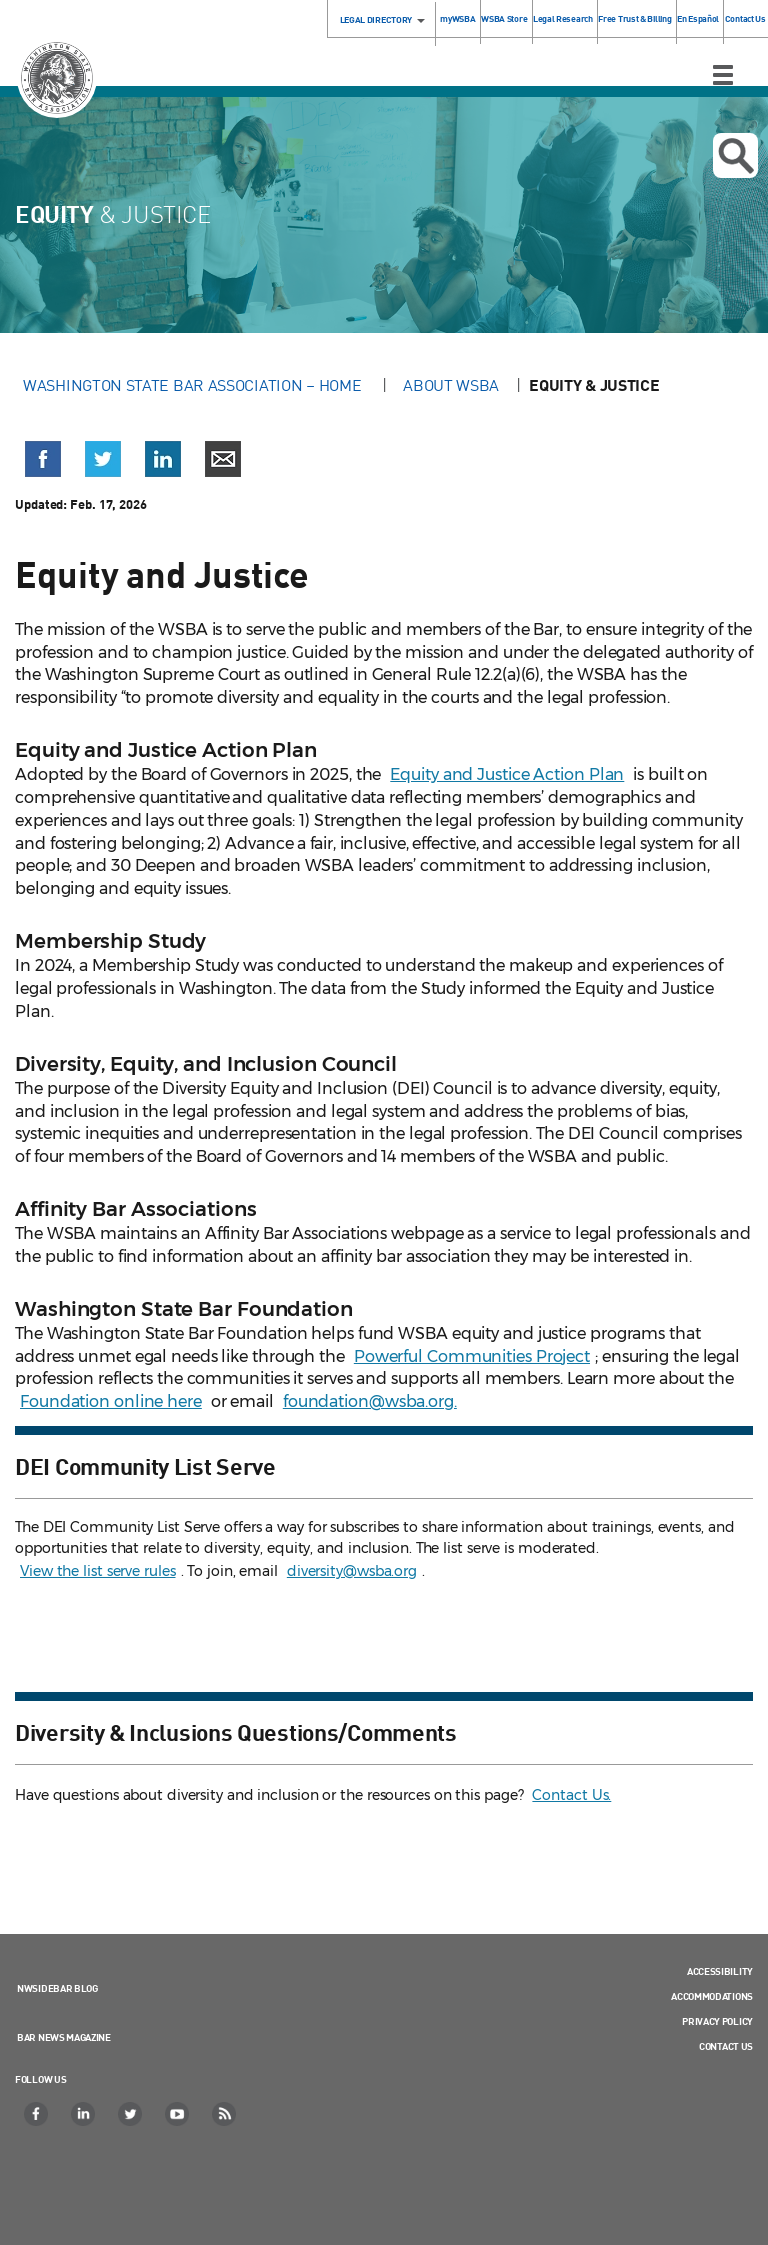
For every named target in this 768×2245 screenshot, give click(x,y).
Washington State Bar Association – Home (194, 385)
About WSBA (451, 385)
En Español (698, 18)
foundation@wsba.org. (370, 1401)
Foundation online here (111, 1401)
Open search (736, 156)
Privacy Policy (717, 2021)
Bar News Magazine (64, 2037)
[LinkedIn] (84, 2114)
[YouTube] (178, 2114)
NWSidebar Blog (57, 1988)
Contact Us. (571, 1795)
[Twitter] (131, 2114)
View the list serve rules (98, 1571)
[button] (43, 459)
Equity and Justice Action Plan (507, 774)
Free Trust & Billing (634, 18)
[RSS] (225, 2114)
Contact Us (745, 18)
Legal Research (563, 18)
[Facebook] (37, 2114)
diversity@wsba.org (352, 1571)
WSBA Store (504, 18)
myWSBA (457, 18)
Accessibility (720, 1971)
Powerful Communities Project (472, 1356)
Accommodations (712, 1996)
